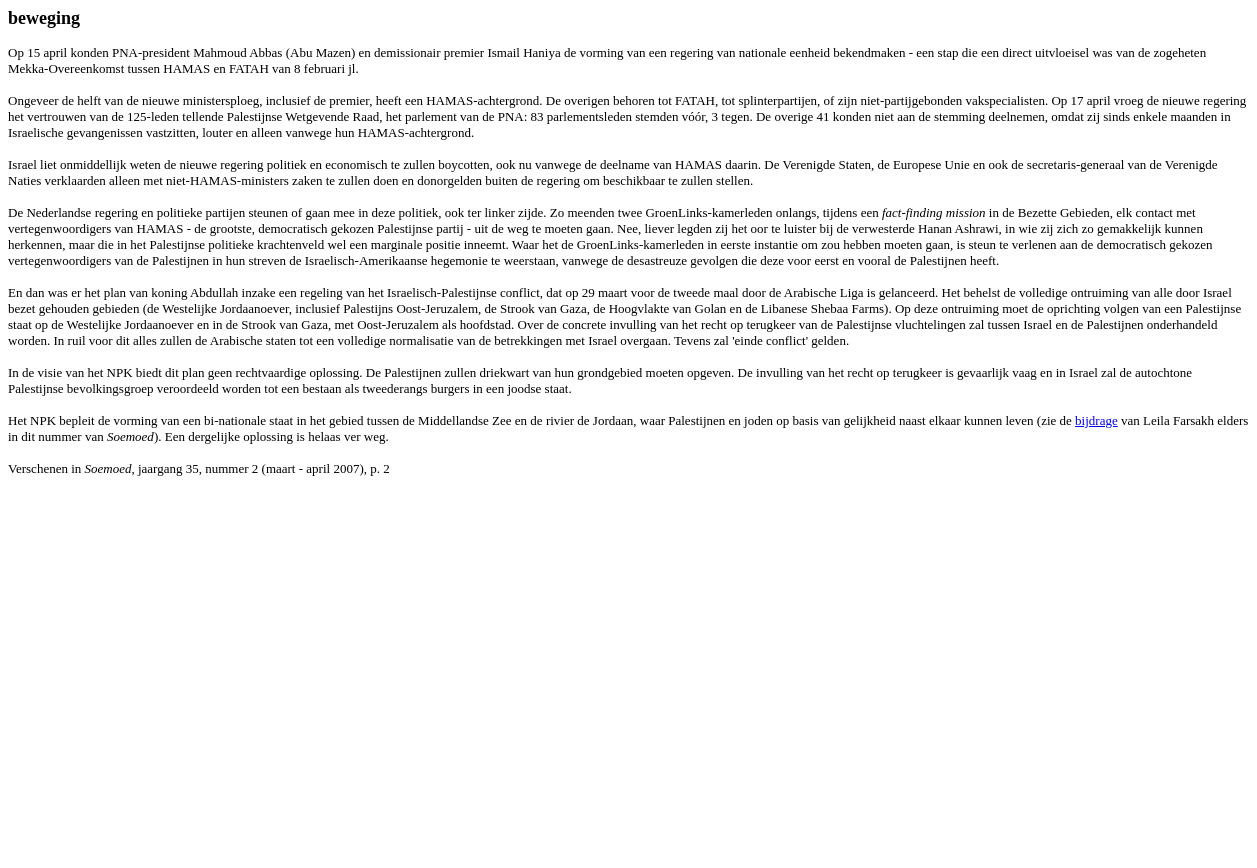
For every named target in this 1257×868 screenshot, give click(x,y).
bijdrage (1096, 420)
